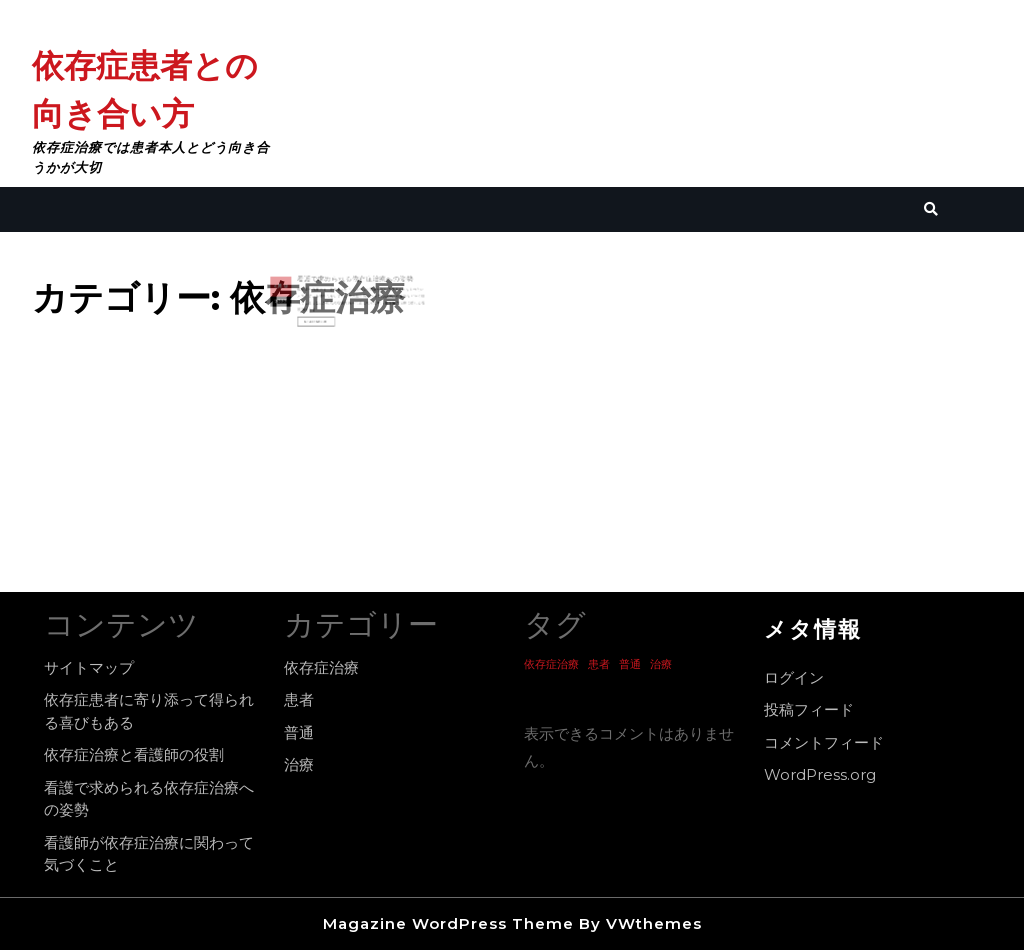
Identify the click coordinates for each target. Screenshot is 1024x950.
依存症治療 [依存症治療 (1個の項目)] (551, 664)
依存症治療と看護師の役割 (134, 754)
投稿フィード (809, 709)
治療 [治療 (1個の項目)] (661, 664)
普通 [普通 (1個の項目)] (630, 664)
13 (301, 291)
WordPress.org (820, 774)
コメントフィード (824, 742)
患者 (299, 699)
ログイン (794, 677)
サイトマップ (89, 667)
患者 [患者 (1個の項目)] (599, 664)
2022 (297, 302)
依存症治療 (321, 667)
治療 (299, 764)
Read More (327, 318)
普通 (299, 732)
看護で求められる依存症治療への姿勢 (353, 285)
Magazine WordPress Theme (448, 923)
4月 (296, 291)
